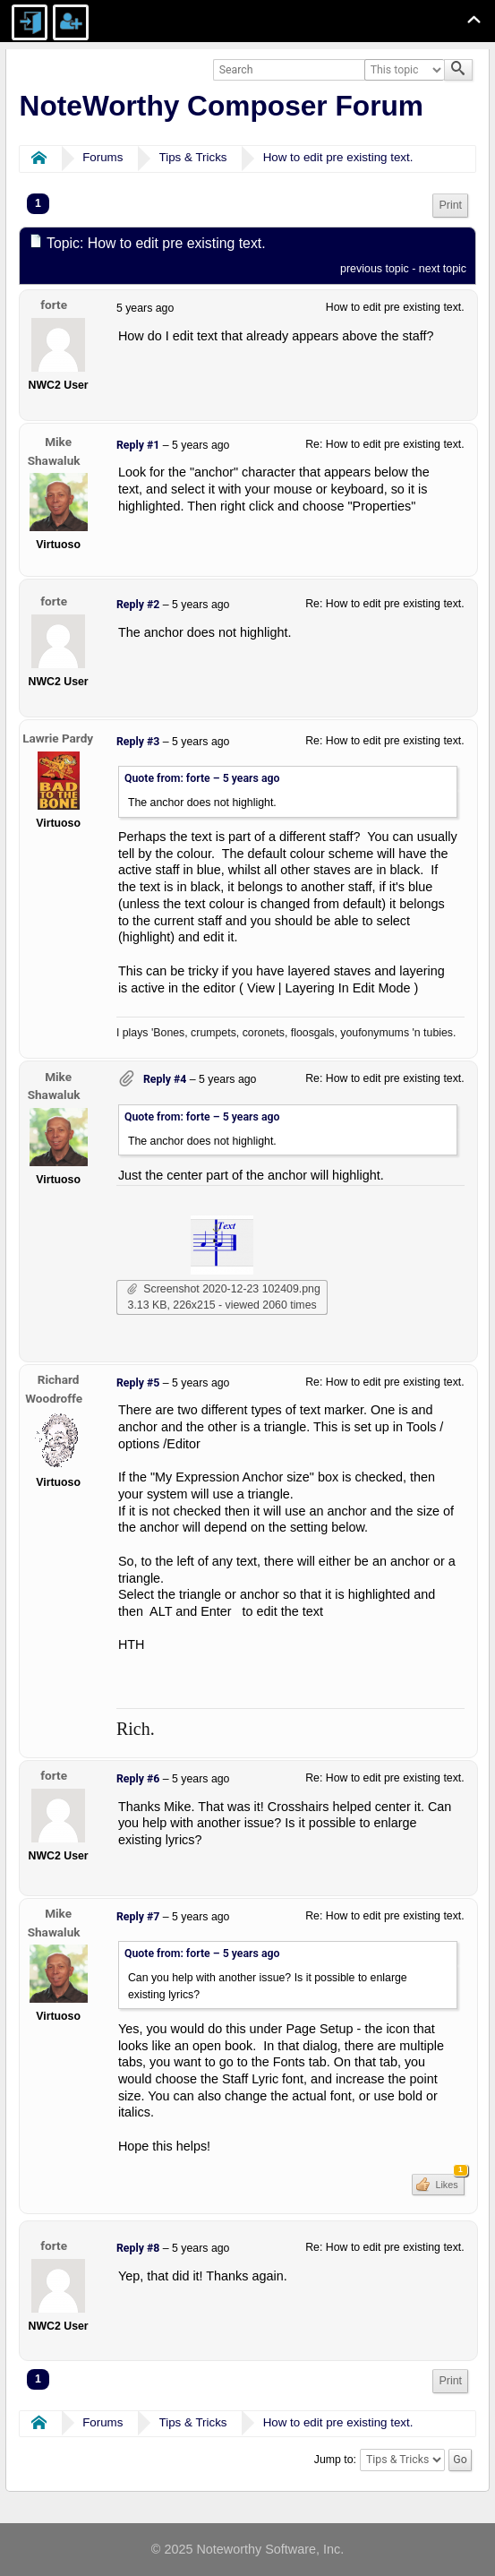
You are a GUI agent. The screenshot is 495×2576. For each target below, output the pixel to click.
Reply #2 (137, 604)
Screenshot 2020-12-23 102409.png (223, 1289)
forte (53, 304)
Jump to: (335, 2459)
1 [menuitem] (38, 203)
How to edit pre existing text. (338, 157)
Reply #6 (137, 1779)
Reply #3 (137, 741)
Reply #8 (137, 2248)
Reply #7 (137, 1917)
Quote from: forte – (202, 778)
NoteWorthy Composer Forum (221, 106)
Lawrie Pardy (57, 738)
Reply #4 (164, 1079)
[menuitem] (450, 205)
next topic (442, 268)
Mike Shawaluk (54, 451)
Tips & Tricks (193, 157)
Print (450, 205)
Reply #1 (137, 445)
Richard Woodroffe (53, 1388)
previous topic (374, 268)
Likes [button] (448, 2182)
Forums (102, 157)
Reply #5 (137, 1383)
